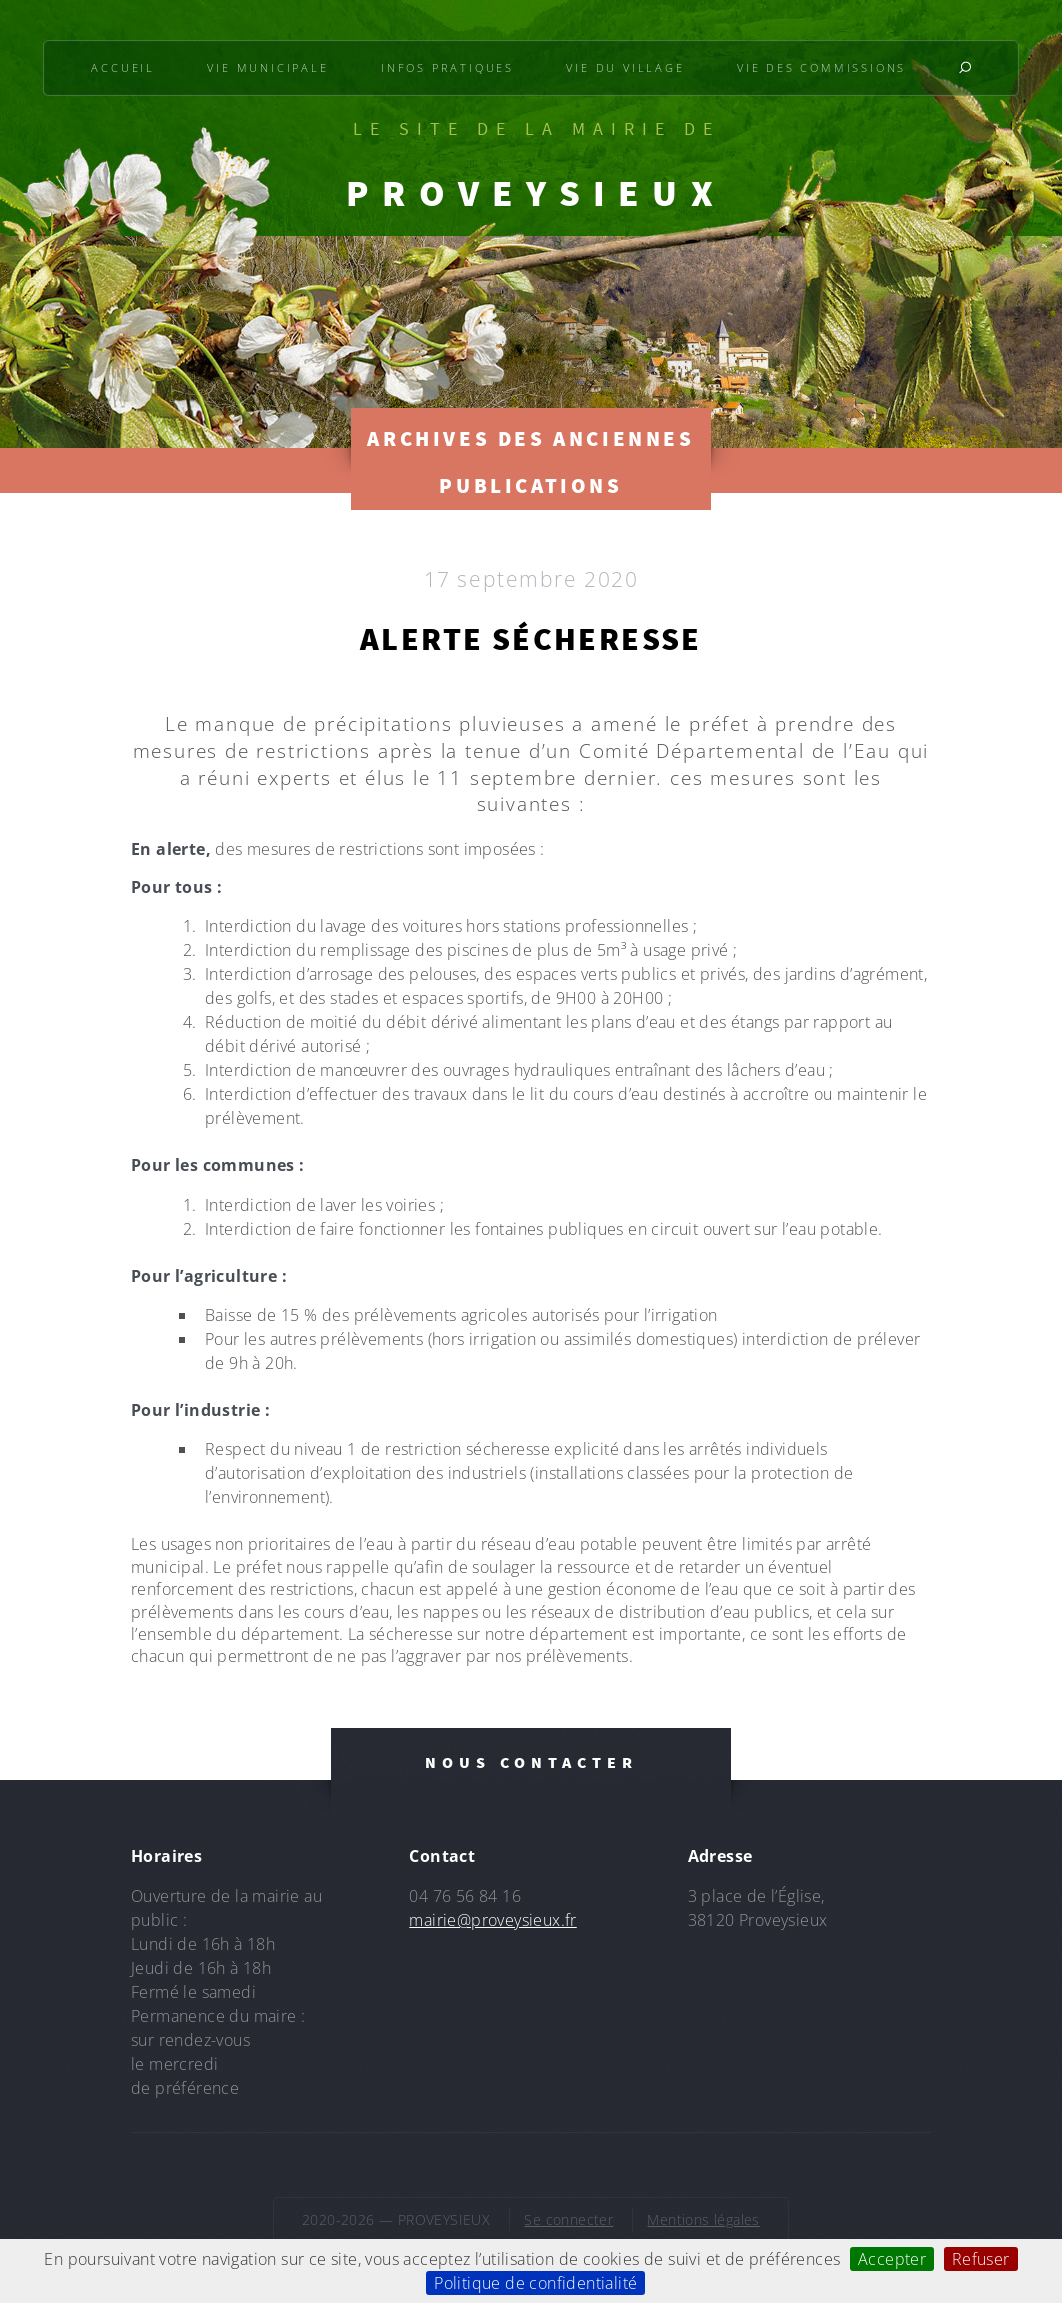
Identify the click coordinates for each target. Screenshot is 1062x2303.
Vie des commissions (821, 67)
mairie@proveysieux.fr (492, 1920)
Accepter (892, 2259)
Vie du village (625, 67)
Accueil (123, 67)
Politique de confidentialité (535, 2283)
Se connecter (568, 2219)
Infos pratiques (447, 67)
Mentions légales (703, 2219)
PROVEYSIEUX (536, 193)
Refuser (981, 2259)
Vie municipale (267, 67)
